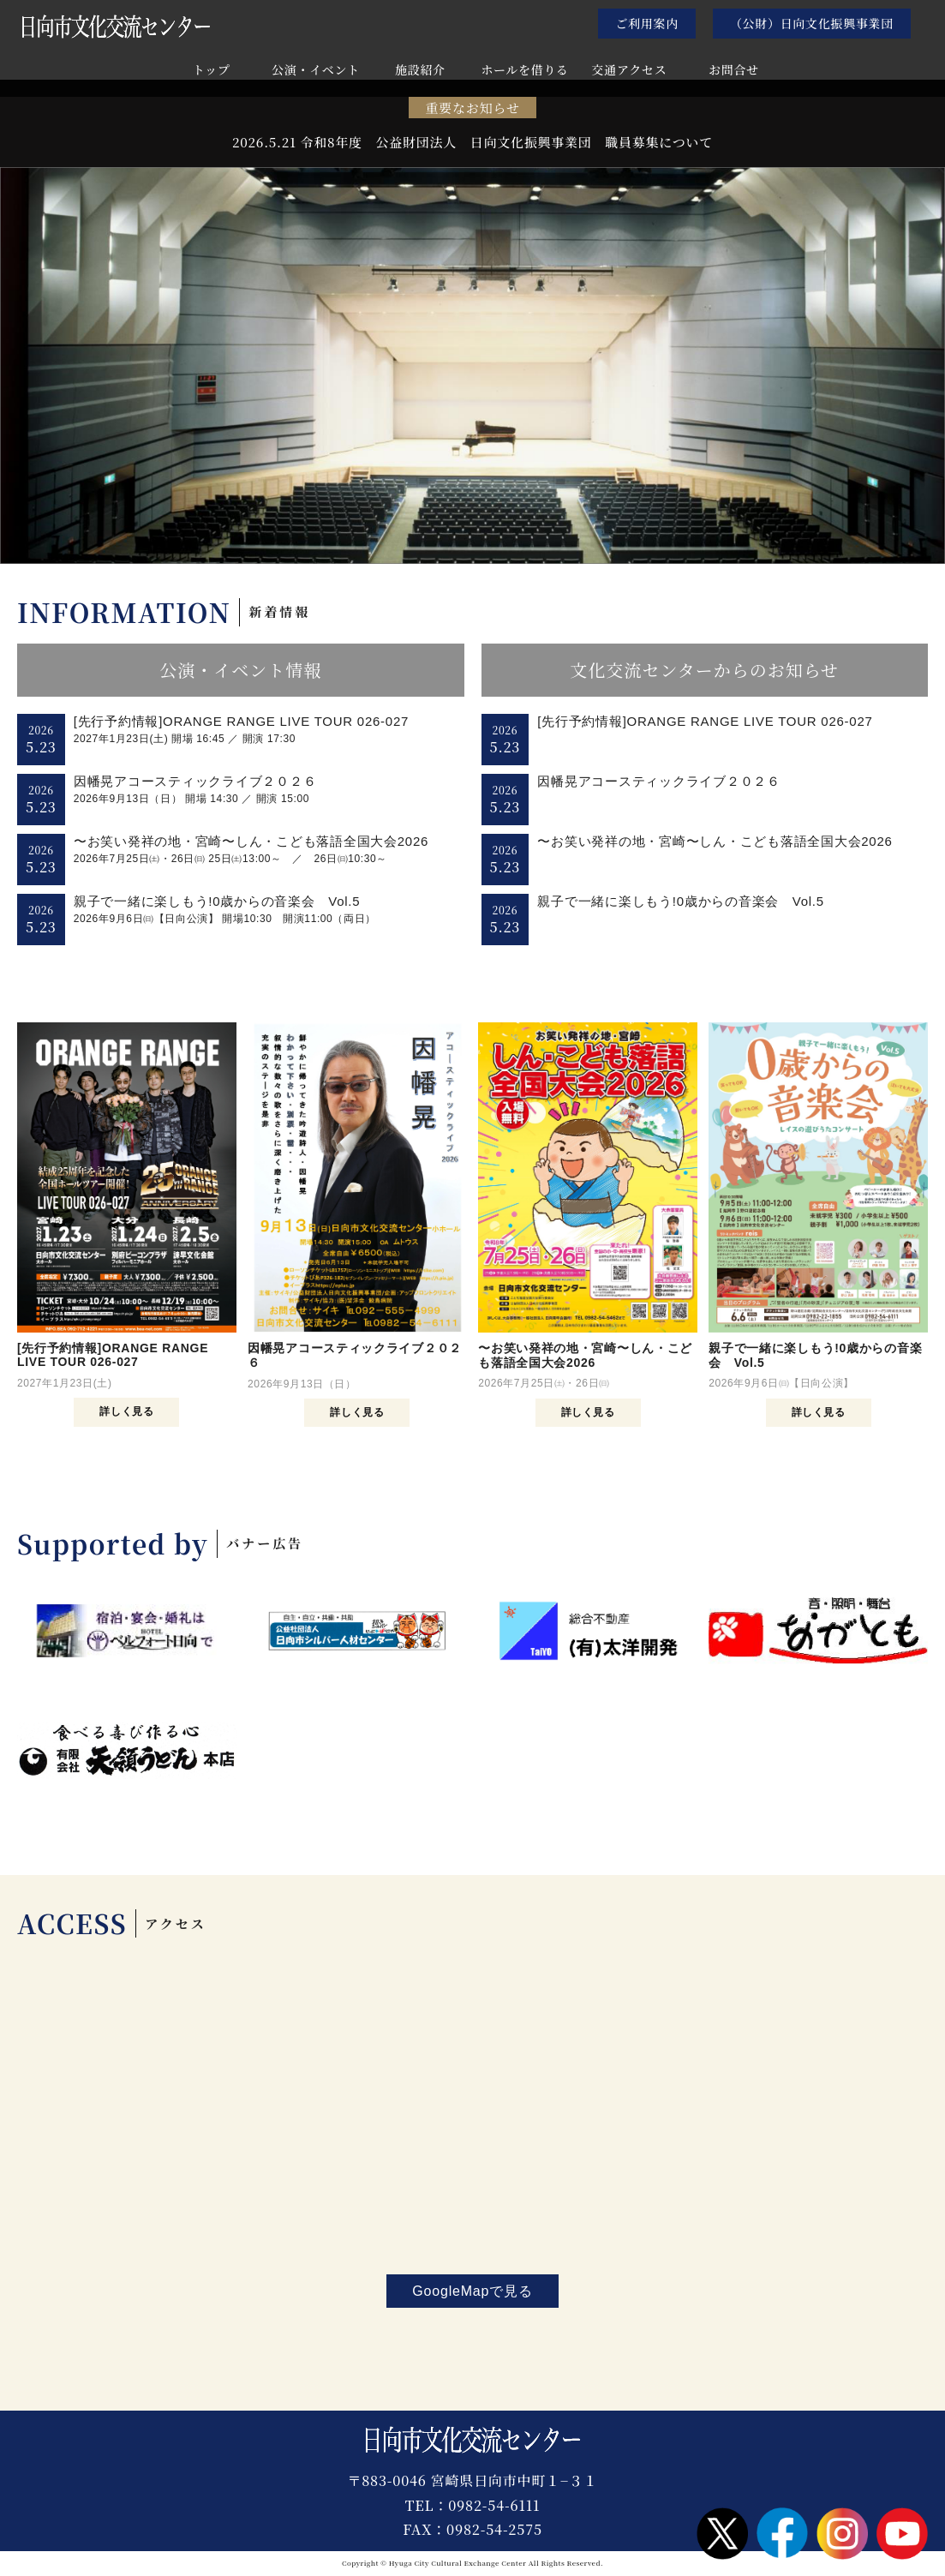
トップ (211, 70)
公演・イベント (316, 70)
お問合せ (734, 70)
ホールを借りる (525, 70)
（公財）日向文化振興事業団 (812, 23)
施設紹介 (420, 70)
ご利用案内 (647, 23)
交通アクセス (629, 70)
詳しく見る (126, 1411)
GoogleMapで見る (472, 2291)
